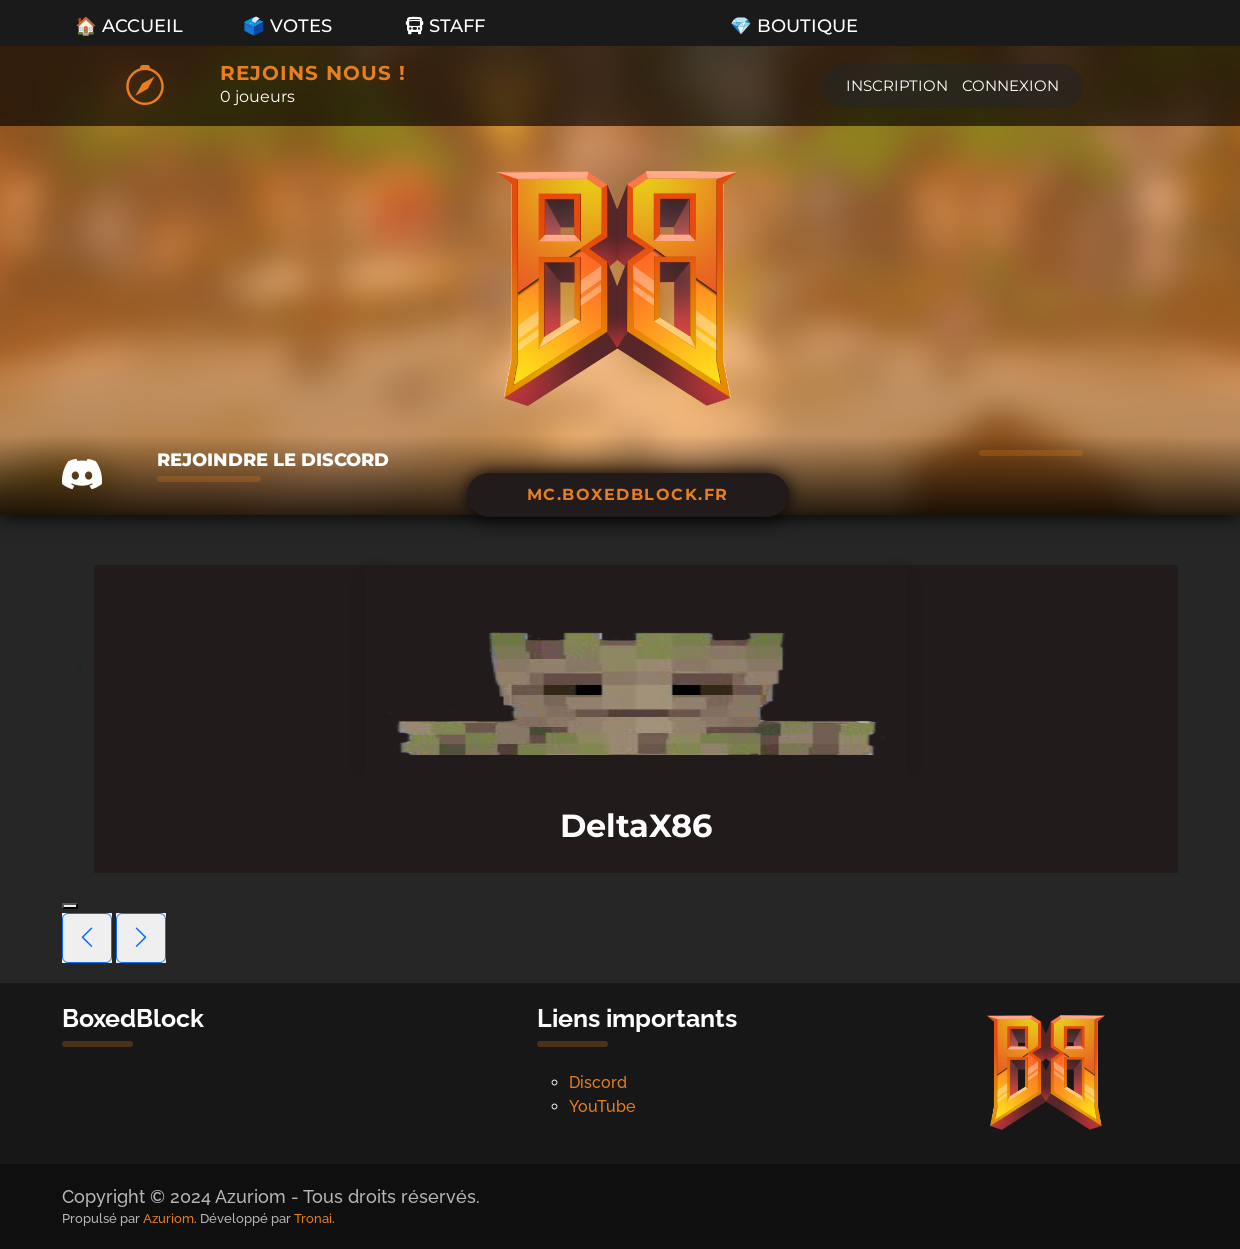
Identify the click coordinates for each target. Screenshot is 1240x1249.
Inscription (897, 85)
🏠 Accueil (129, 25)
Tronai (313, 1218)
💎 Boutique (794, 25)
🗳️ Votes (287, 25)
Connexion (1010, 85)
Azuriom (168, 1218)
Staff (445, 25)
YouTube (602, 1106)
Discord (598, 1082)
